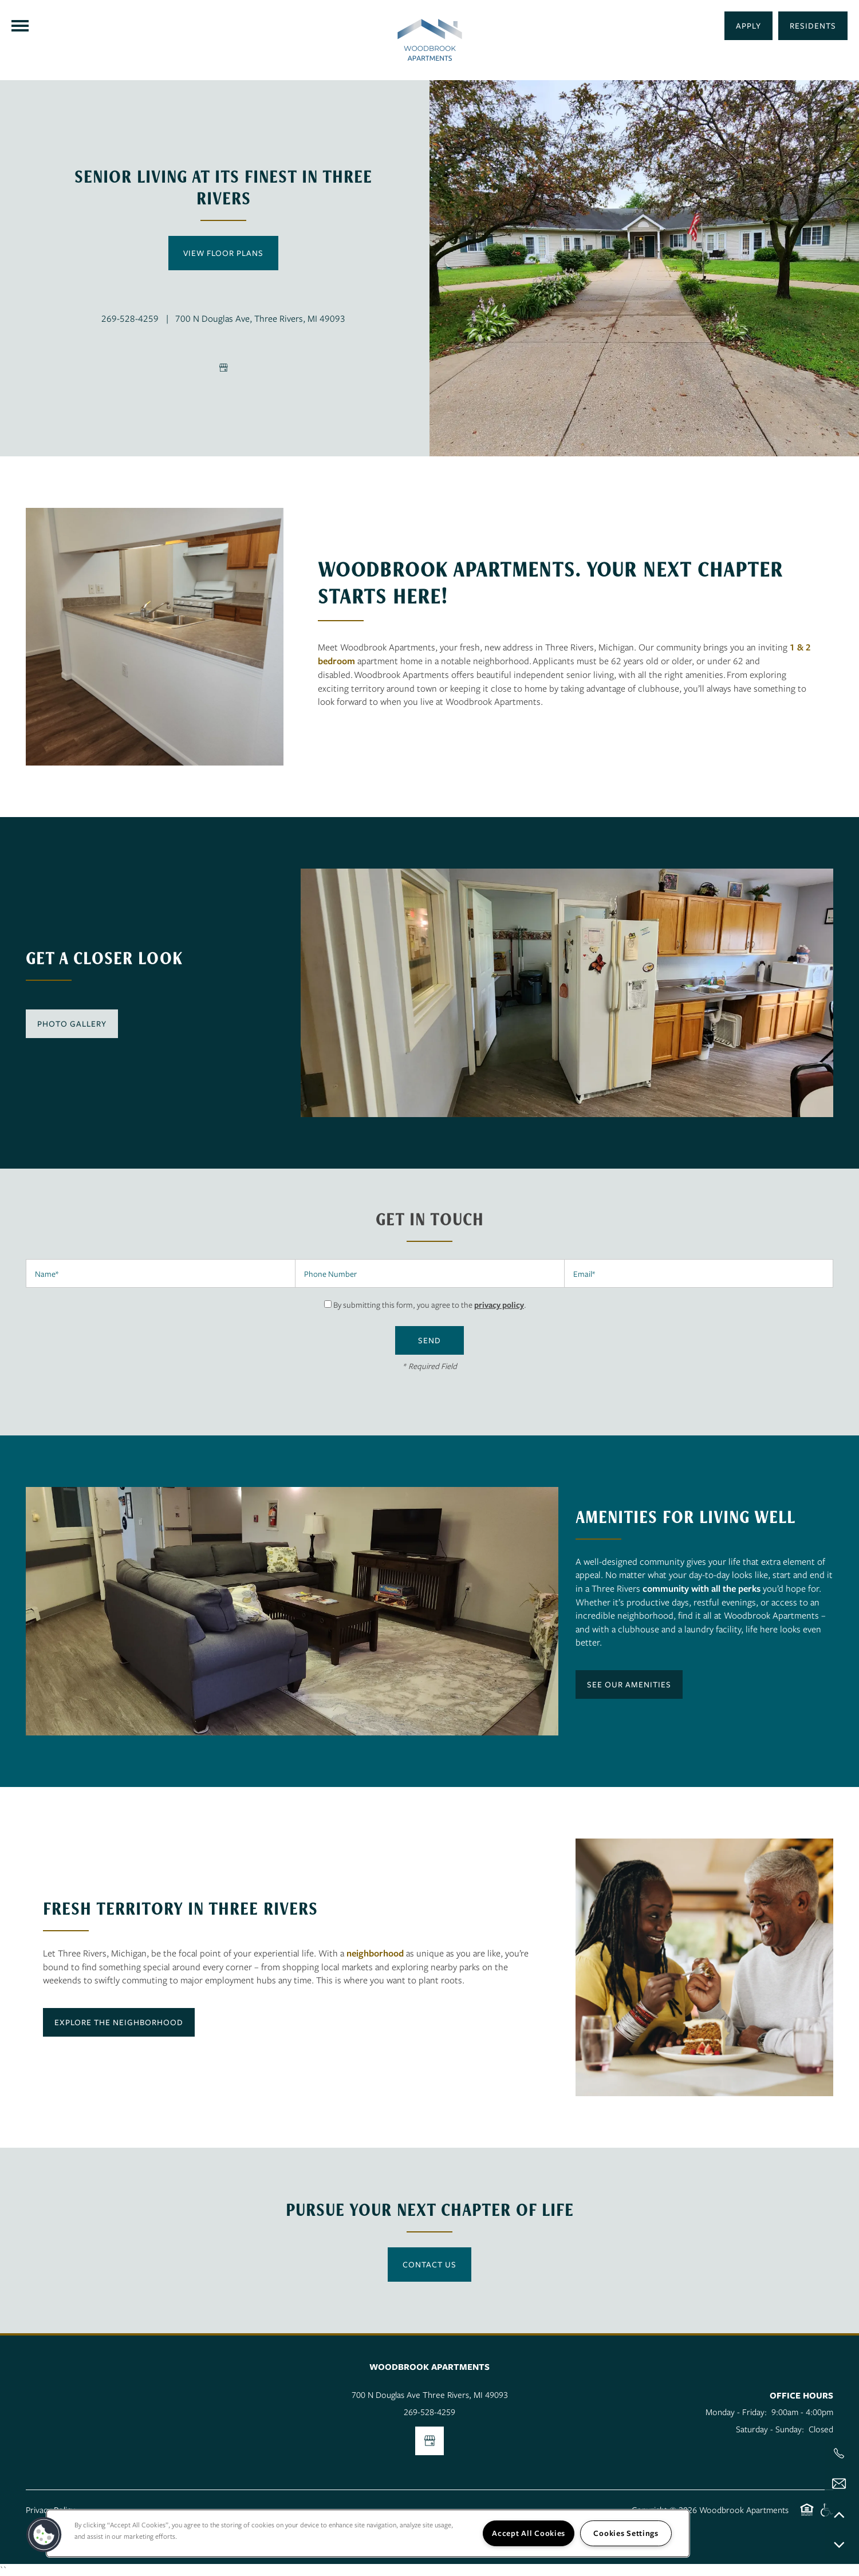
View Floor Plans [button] (223, 252)
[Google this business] (223, 367)
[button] (813, 25)
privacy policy (499, 1304)
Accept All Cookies (528, 2533)
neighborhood (375, 1953)
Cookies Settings (626, 2533)
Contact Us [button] (429, 2264)
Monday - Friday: (736, 2411)
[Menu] (20, 25)
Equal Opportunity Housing (807, 2515)
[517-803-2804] (839, 2453)
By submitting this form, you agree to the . (429, 1304)
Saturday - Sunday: (770, 2429)
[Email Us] (839, 2484)
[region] (368, 2533)
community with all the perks (702, 1588)
